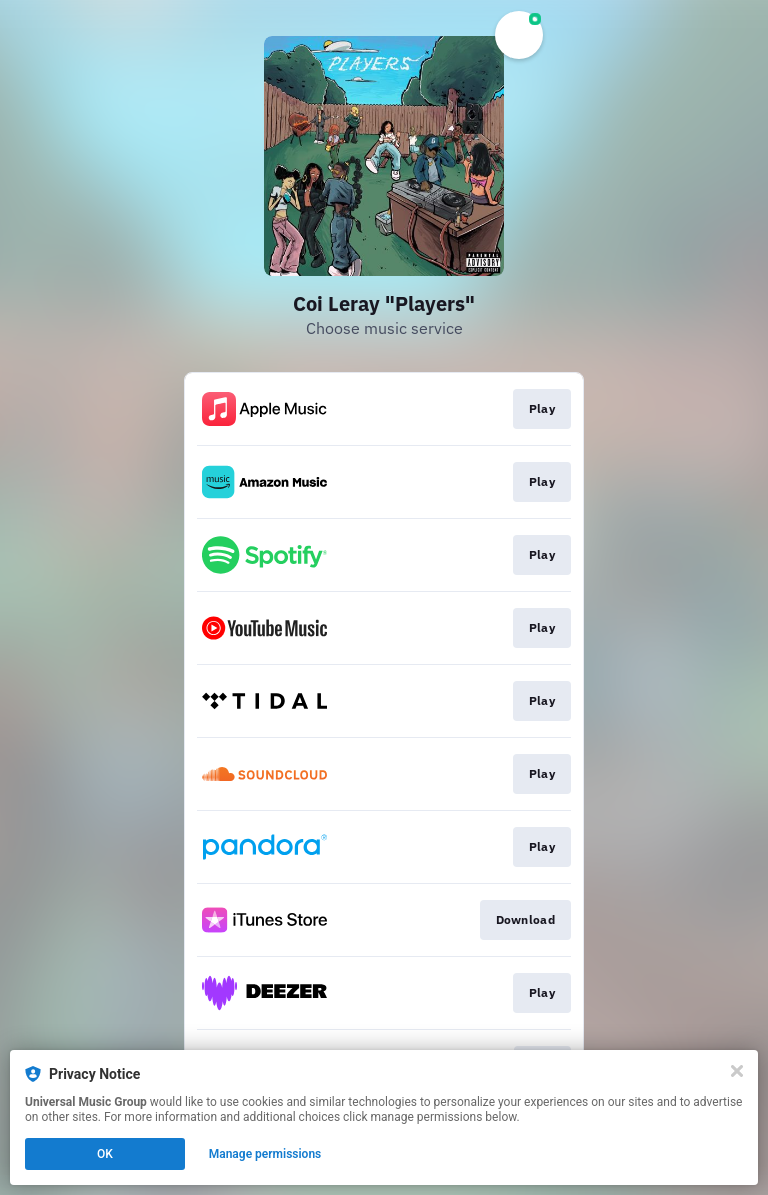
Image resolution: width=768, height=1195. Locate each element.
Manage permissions (265, 1154)
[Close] (737, 1071)
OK (105, 1154)
